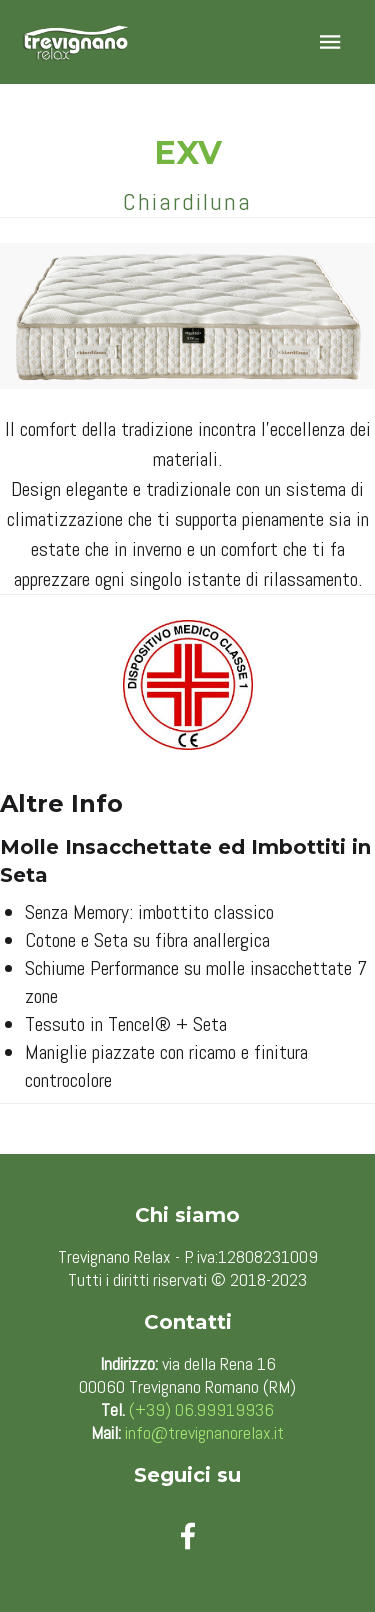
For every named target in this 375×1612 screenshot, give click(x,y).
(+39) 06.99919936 (201, 1409)
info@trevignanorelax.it (204, 1432)
